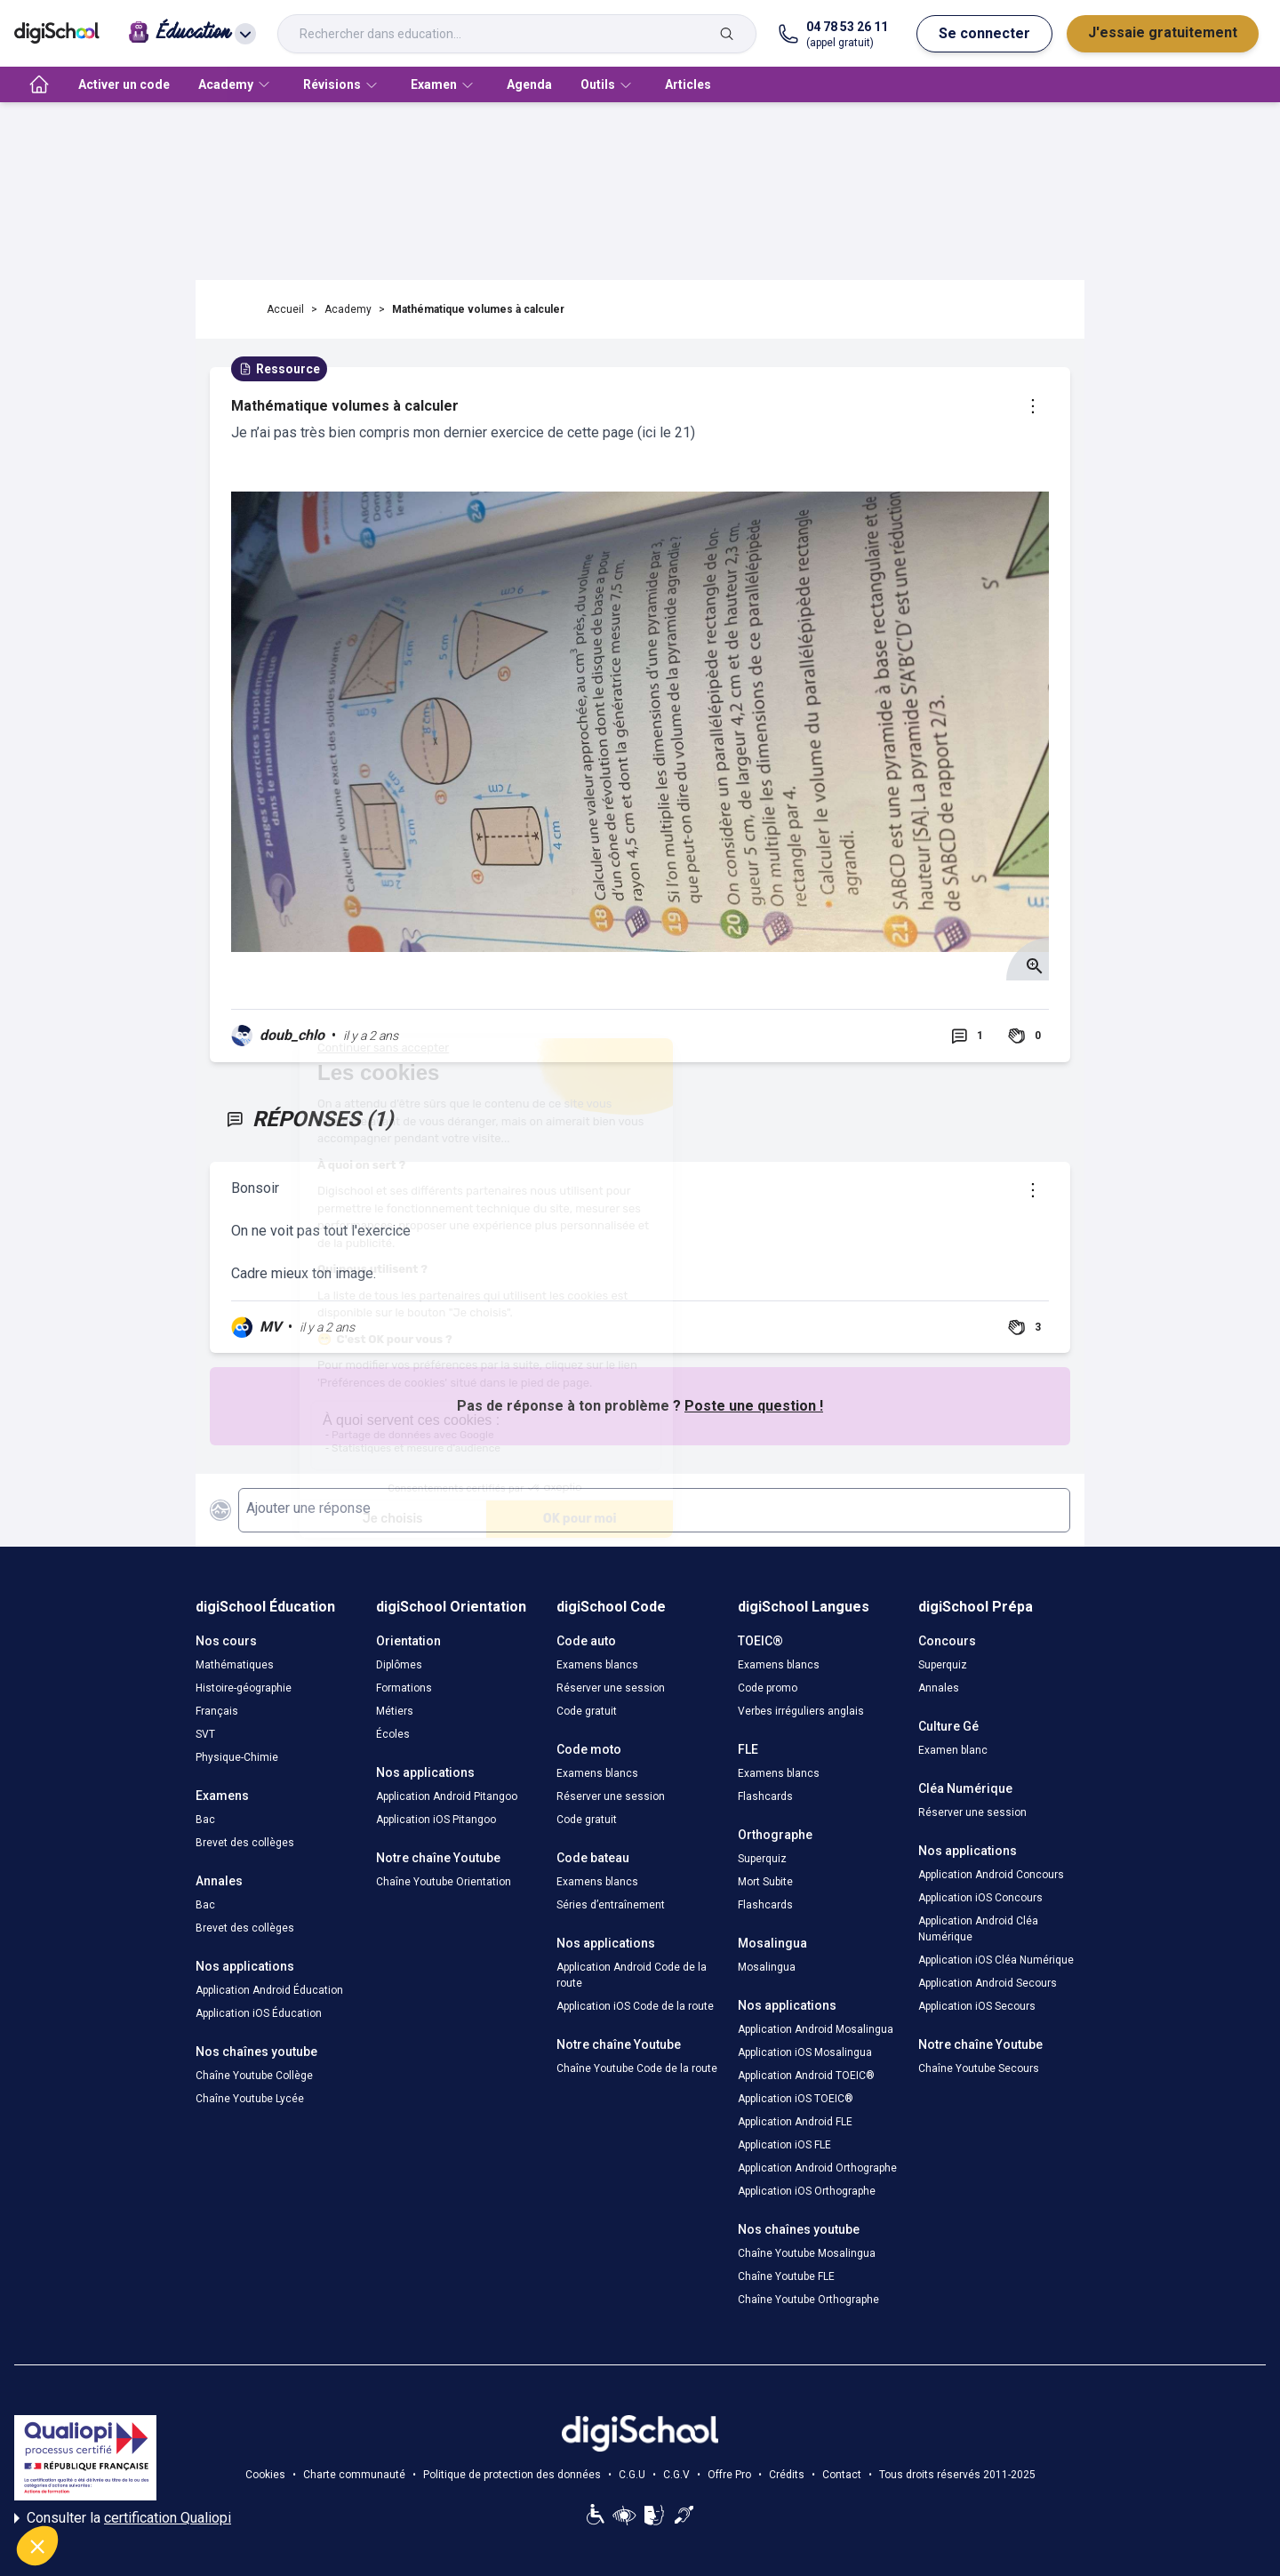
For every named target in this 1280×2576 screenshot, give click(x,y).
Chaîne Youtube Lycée (250, 2098)
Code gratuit (586, 1711)
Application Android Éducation (269, 1990)
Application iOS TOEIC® (795, 2098)
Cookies (265, 2474)
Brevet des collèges (245, 1842)
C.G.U (632, 2474)
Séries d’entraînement (610, 1905)
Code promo (767, 1688)
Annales (938, 1688)
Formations (404, 1688)
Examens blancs (597, 1665)
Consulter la (122, 2518)
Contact (841, 2474)
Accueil (285, 309)
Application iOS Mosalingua (805, 2052)
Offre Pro (729, 2474)
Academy (348, 309)
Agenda (529, 84)
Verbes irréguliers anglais (801, 1711)
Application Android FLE (795, 2122)
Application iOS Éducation (259, 2013)
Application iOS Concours (980, 1898)
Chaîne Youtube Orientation (443, 1882)
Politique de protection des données (512, 2474)
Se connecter (984, 33)
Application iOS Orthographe (807, 2191)
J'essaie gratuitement (1162, 32)
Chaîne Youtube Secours (978, 2068)
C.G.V (676, 2474)
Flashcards (765, 1796)
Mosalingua (767, 1967)
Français (217, 1711)
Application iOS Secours (977, 2006)
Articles (688, 84)
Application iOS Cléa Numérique (996, 1960)
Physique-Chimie (237, 1757)
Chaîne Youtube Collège (254, 2075)
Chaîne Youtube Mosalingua (807, 2253)
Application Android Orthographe (817, 2168)
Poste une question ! (753, 1405)
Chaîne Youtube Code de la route (636, 2068)
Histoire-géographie (244, 1688)
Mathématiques (235, 1665)
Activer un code (124, 84)
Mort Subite (765, 1882)
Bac (205, 1819)
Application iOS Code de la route (635, 2006)
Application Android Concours (991, 1874)
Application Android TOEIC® (806, 2075)
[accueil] (39, 84)
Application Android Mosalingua (815, 2029)
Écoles (393, 1734)
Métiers (394, 1711)
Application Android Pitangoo (446, 1796)
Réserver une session (610, 1688)
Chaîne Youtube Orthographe (808, 2299)
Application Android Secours (987, 1983)
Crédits (786, 2474)
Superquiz (762, 1858)
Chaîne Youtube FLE (786, 2276)
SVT (205, 1734)
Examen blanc (953, 1750)
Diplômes (399, 1665)
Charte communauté (354, 2474)
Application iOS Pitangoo (436, 1819)
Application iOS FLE (784, 2145)
